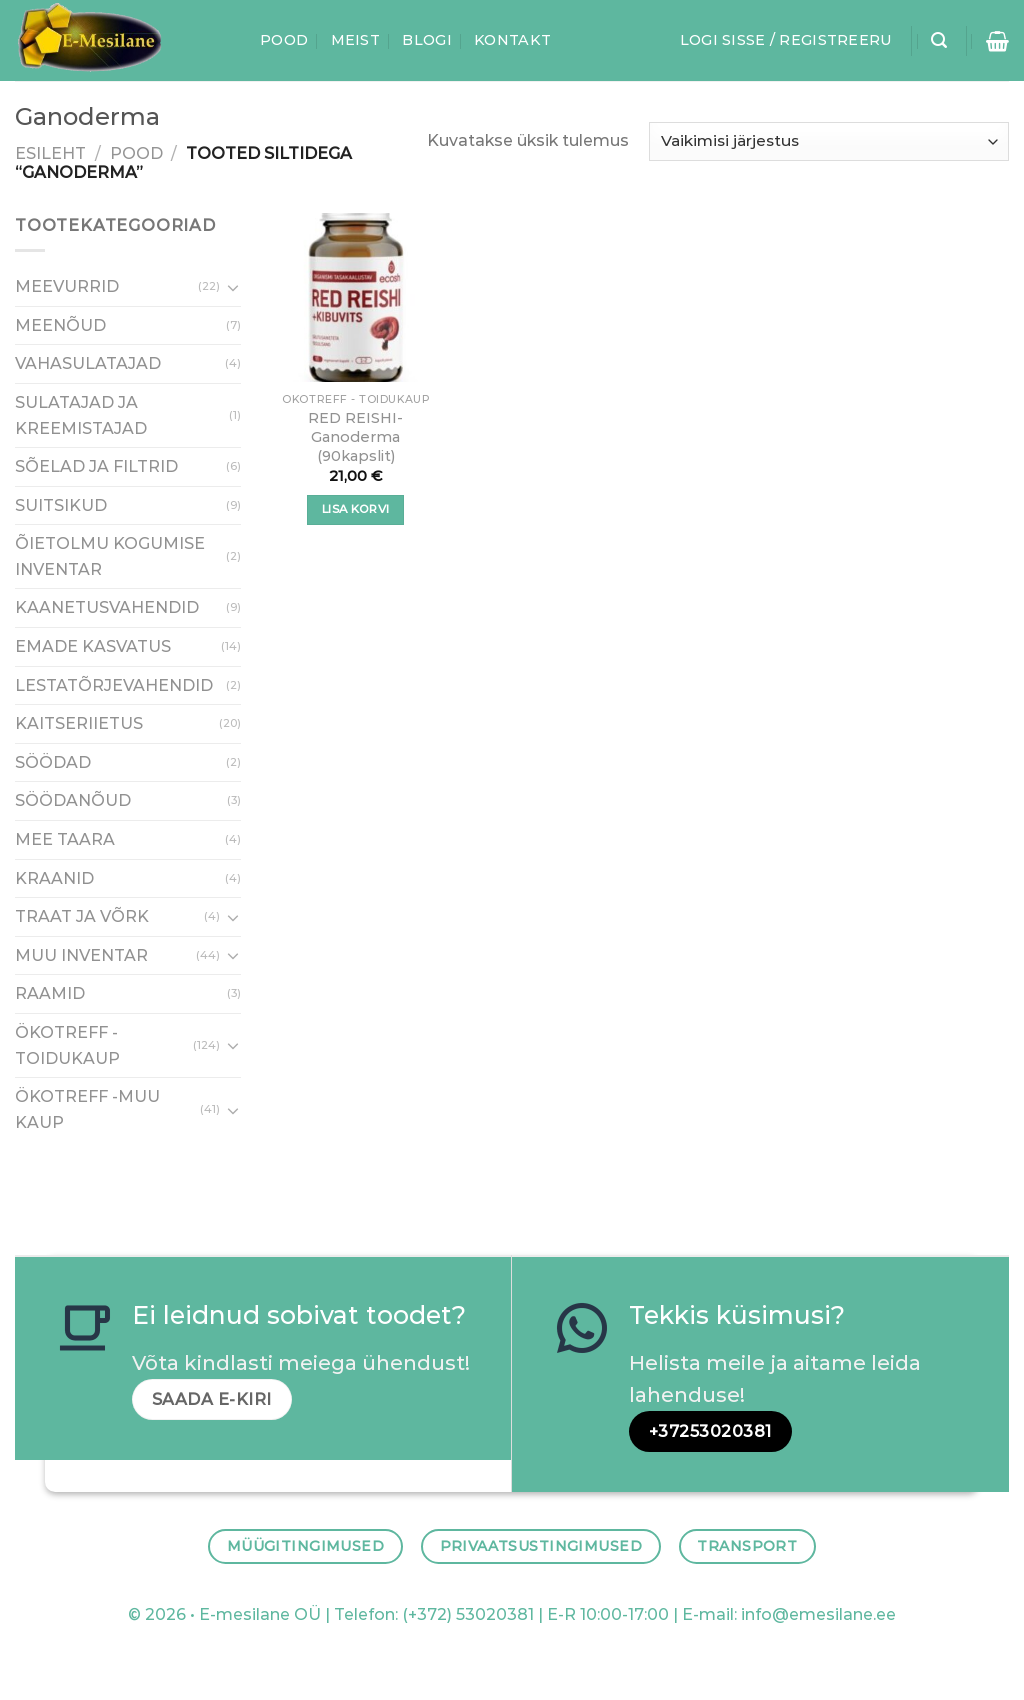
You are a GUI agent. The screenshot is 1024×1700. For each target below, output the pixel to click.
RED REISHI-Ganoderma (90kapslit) (355, 436)
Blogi (426, 40)
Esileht (50, 153)
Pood (284, 40)
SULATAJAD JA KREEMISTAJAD (81, 414)
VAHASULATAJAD (88, 363)
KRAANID (54, 877)
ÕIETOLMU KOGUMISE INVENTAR (110, 556)
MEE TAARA (65, 839)
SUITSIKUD (61, 504)
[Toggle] (233, 286)
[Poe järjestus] (829, 141)
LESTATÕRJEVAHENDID (114, 684)
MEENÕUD (60, 324)
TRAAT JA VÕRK (82, 916)
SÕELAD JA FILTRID (96, 466)
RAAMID (50, 993)
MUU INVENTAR (81, 954)
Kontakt (512, 40)
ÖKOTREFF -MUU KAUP (87, 1109)
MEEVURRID (67, 286)
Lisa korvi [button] (355, 509)
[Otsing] (939, 40)
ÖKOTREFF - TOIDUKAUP (67, 1045)
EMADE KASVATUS (93, 646)
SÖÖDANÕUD (73, 800)
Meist (355, 40)
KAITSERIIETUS (79, 723)
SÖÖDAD (53, 761)
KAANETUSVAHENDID (107, 607)
